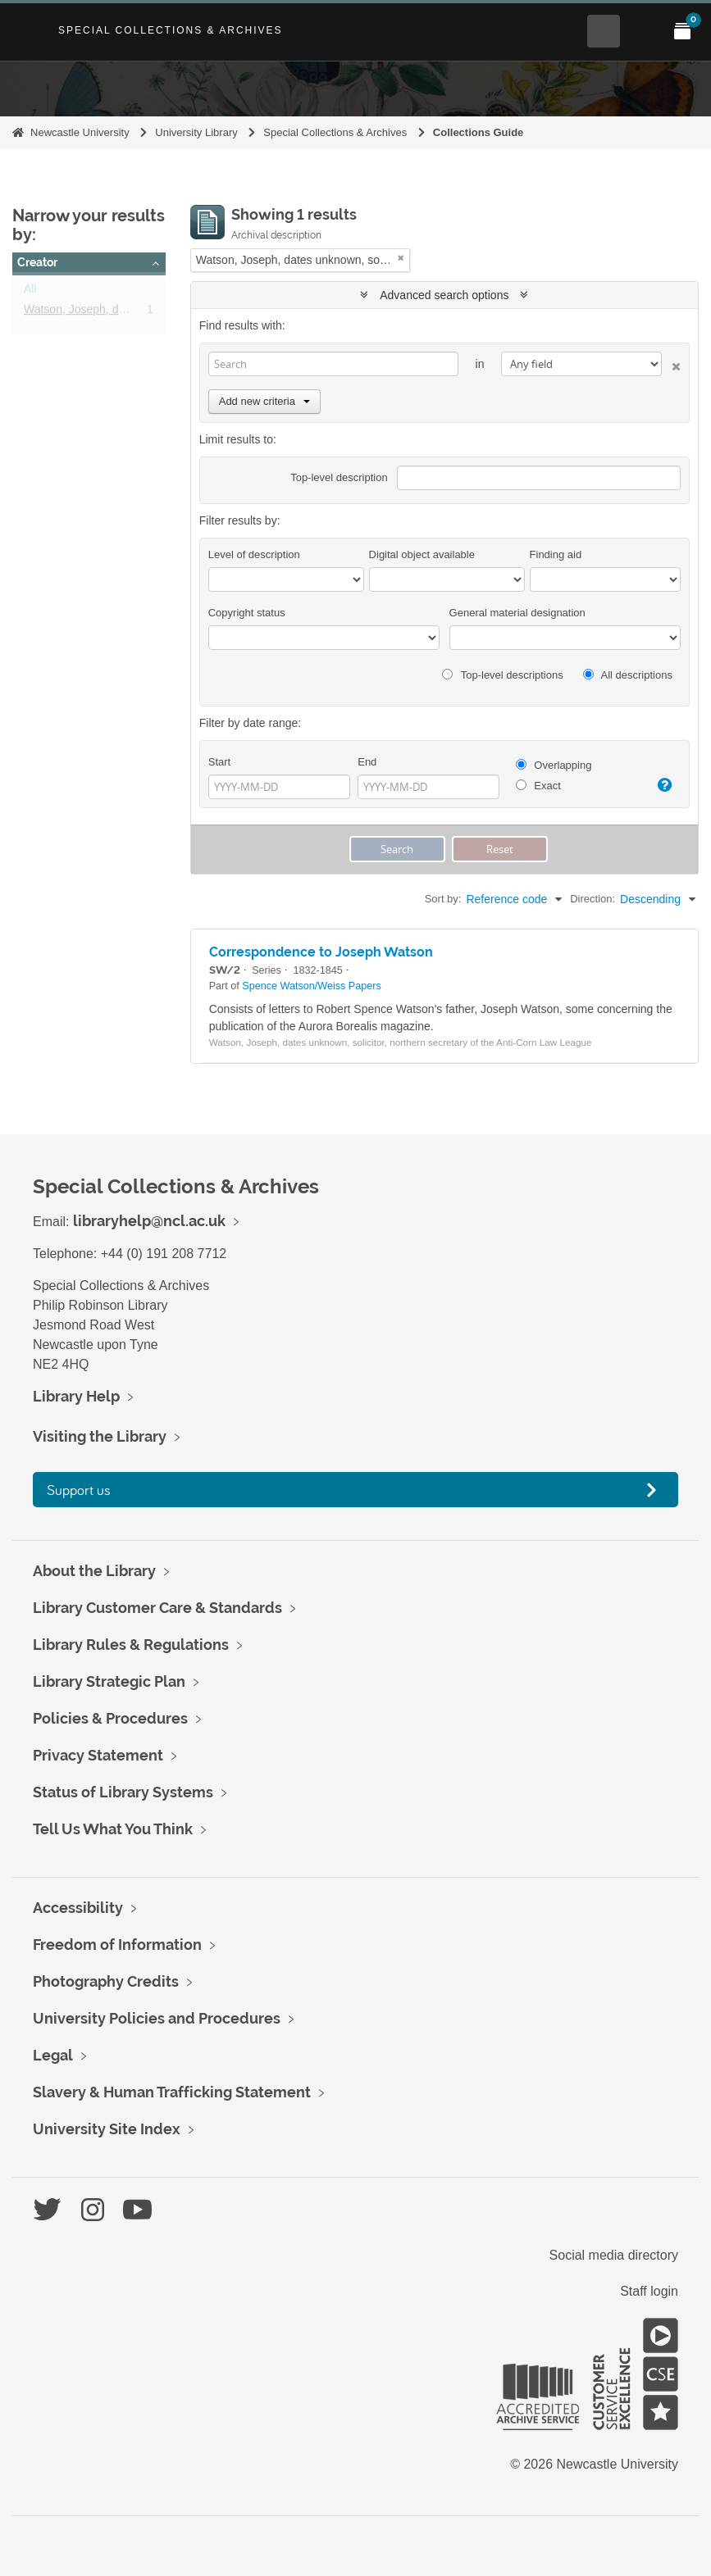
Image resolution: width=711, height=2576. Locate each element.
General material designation (517, 613)
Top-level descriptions (502, 675)
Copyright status (246, 613)
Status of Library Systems (123, 1792)
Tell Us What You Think (113, 1829)
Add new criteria (264, 401)
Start (219, 762)
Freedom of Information (117, 1944)
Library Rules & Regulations (131, 1644)
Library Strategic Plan (109, 1681)
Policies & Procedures (110, 1718)
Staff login (649, 2291)
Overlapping (554, 765)
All (30, 291)
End (367, 762)
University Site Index (106, 2129)
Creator (37, 262)
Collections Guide (478, 132)
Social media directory (613, 2255)
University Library (196, 132)
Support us (79, 1489)
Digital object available (422, 554)
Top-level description (339, 477)
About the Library (94, 1570)
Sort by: (443, 899)
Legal (53, 2055)
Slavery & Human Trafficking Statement (172, 2092)
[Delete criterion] (671, 363)
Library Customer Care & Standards (157, 1607)
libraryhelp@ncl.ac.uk (149, 1220)
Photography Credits (106, 1981)
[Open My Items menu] (682, 31)
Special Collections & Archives (170, 30)
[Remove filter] (401, 258)
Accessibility (78, 1907)
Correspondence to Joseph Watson (321, 952)
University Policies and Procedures (156, 2018)
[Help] (661, 785)
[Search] (333, 364)
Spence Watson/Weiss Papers (311, 986)
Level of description (254, 554)
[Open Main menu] (643, 31)
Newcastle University (80, 132)
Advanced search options (444, 295)
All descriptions (627, 675)
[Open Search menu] (603, 31)
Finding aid (556, 554)
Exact (538, 785)
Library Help (76, 1396)
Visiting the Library (99, 1436)
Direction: (592, 899)
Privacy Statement (98, 1755)
